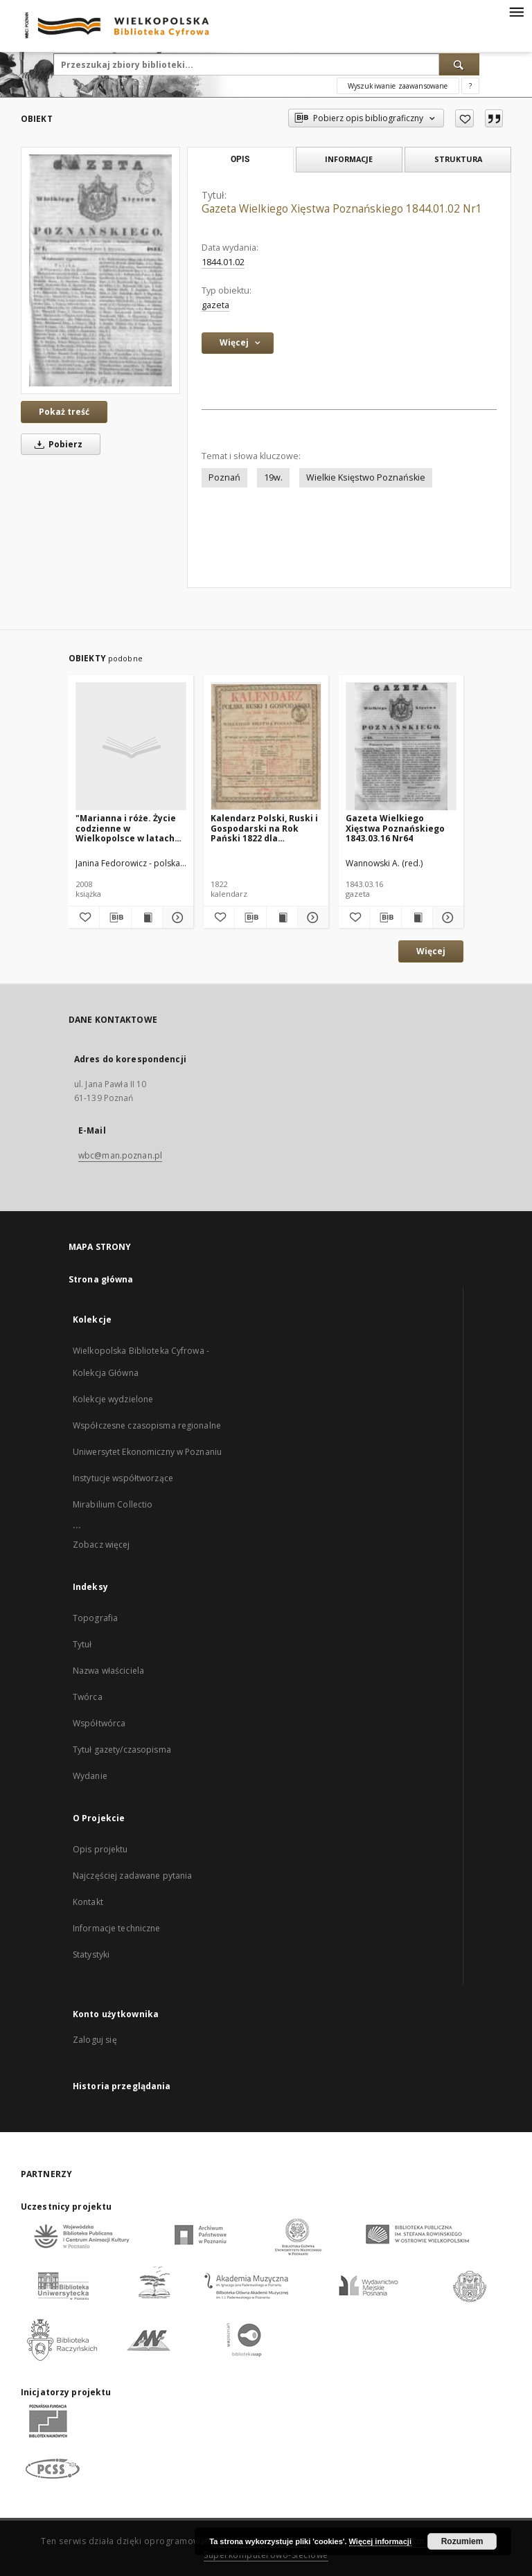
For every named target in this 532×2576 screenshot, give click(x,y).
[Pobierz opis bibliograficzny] (115, 918)
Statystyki (91, 1954)
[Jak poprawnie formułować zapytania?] (470, 86)
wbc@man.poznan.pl (120, 1155)
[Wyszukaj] (459, 64)
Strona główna (101, 1279)
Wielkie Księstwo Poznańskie (365, 477)
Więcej (430, 951)
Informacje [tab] (349, 159)
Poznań (224, 477)
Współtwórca (99, 1723)
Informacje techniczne (117, 1928)
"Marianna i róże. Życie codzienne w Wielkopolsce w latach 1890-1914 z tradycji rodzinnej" (126, 827)
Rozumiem (462, 2541)
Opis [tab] (240, 159)
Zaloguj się (95, 2040)
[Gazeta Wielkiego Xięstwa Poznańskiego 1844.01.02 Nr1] (100, 270)
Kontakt (88, 1902)
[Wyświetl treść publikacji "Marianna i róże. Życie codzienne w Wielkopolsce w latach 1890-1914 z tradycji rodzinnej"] (147, 918)
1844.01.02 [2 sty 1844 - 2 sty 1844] (223, 262)
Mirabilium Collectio (112, 1504)
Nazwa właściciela (108, 1670)
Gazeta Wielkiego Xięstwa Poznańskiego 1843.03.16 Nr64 (395, 827)
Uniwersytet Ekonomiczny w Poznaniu (147, 1452)
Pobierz (56, 444)
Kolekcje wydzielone (113, 1399)
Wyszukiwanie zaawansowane (398, 86)
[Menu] (516, 11)
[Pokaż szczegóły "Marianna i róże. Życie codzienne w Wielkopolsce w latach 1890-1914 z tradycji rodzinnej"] (176, 918)
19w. (273, 477)
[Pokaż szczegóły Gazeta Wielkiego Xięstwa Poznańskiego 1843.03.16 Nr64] (446, 918)
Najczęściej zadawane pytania (132, 1875)
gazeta (215, 305)
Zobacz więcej (101, 1544)
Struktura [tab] (458, 159)
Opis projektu (100, 1849)
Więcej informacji (380, 2541)
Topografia (95, 1618)
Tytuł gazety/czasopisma (122, 1749)
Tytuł (82, 1644)
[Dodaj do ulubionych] (464, 118)
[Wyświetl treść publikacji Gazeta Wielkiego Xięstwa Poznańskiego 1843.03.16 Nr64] (417, 918)
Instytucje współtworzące (123, 1478)
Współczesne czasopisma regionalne (147, 1425)
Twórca (88, 1697)
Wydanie (90, 1776)
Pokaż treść (64, 412)
